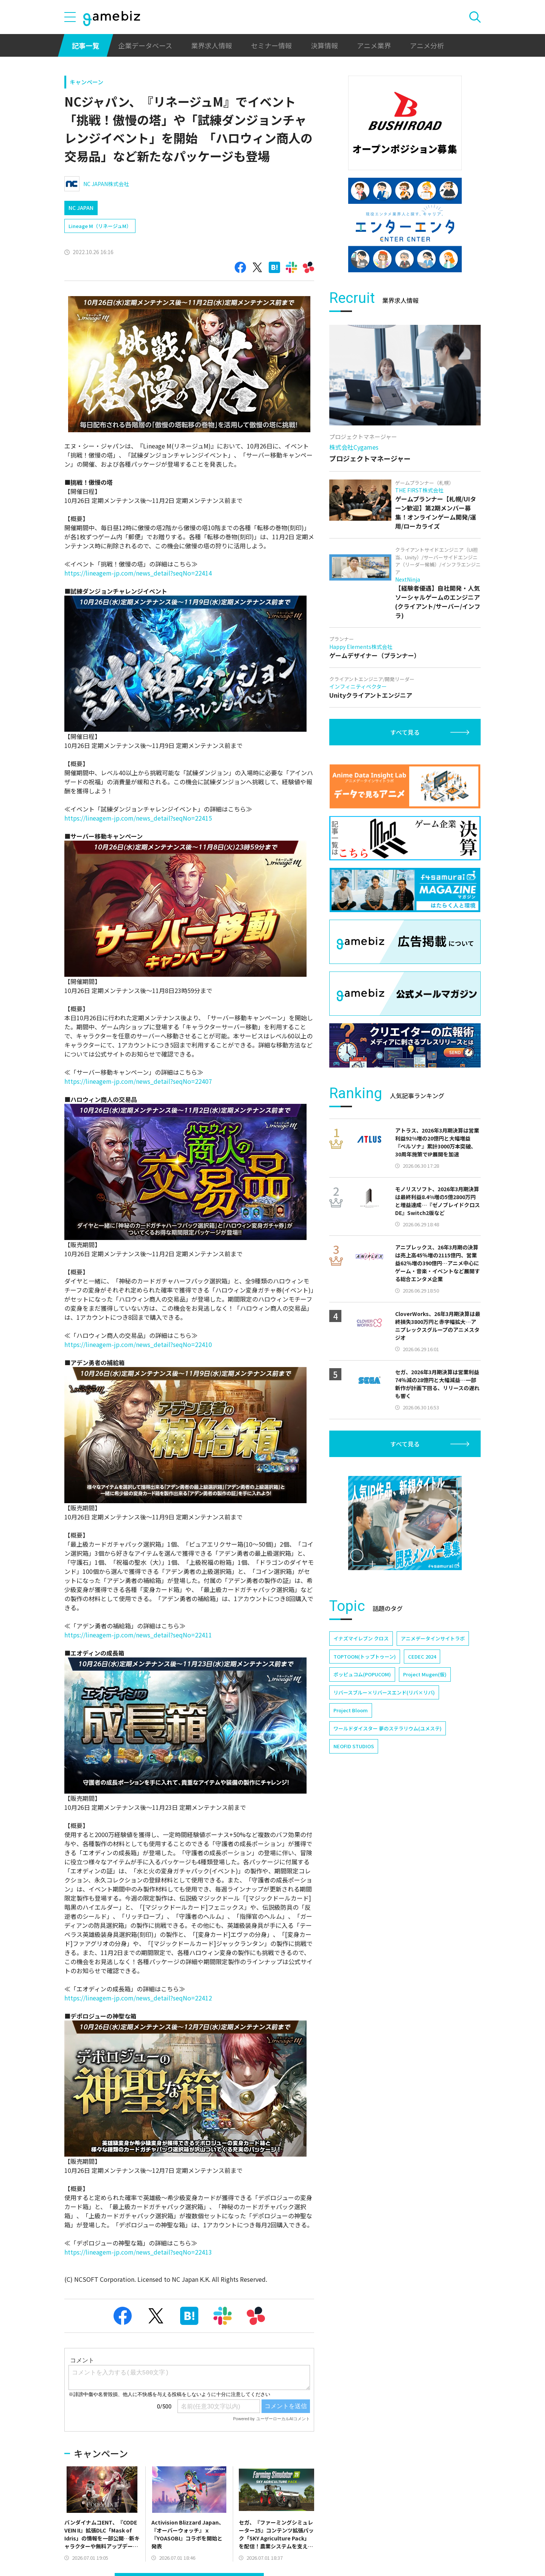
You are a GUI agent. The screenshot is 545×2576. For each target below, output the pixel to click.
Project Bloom (350, 1710)
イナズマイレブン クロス (361, 1638)
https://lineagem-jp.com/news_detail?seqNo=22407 (138, 1081)
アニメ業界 (374, 45)
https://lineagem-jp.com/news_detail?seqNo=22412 (138, 1997)
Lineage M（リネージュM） (100, 226)
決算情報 (324, 45)
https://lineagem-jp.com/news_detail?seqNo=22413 (138, 2251)
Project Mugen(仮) (425, 1674)
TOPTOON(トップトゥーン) (364, 1656)
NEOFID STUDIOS (353, 1746)
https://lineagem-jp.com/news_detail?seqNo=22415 (138, 817)
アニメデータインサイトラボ (433, 1638)
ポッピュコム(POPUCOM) (362, 1674)
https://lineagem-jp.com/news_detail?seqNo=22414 (138, 572)
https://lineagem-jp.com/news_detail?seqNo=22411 (138, 1634)
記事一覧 (85, 45)
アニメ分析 (427, 45)
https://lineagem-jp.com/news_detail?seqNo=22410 (138, 1344)
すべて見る (405, 732)
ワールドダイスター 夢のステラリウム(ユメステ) (387, 1728)
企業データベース (145, 45)
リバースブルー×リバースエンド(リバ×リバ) (384, 1692)
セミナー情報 (271, 45)
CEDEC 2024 (422, 1656)
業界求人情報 (211, 45)
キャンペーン (86, 82)
